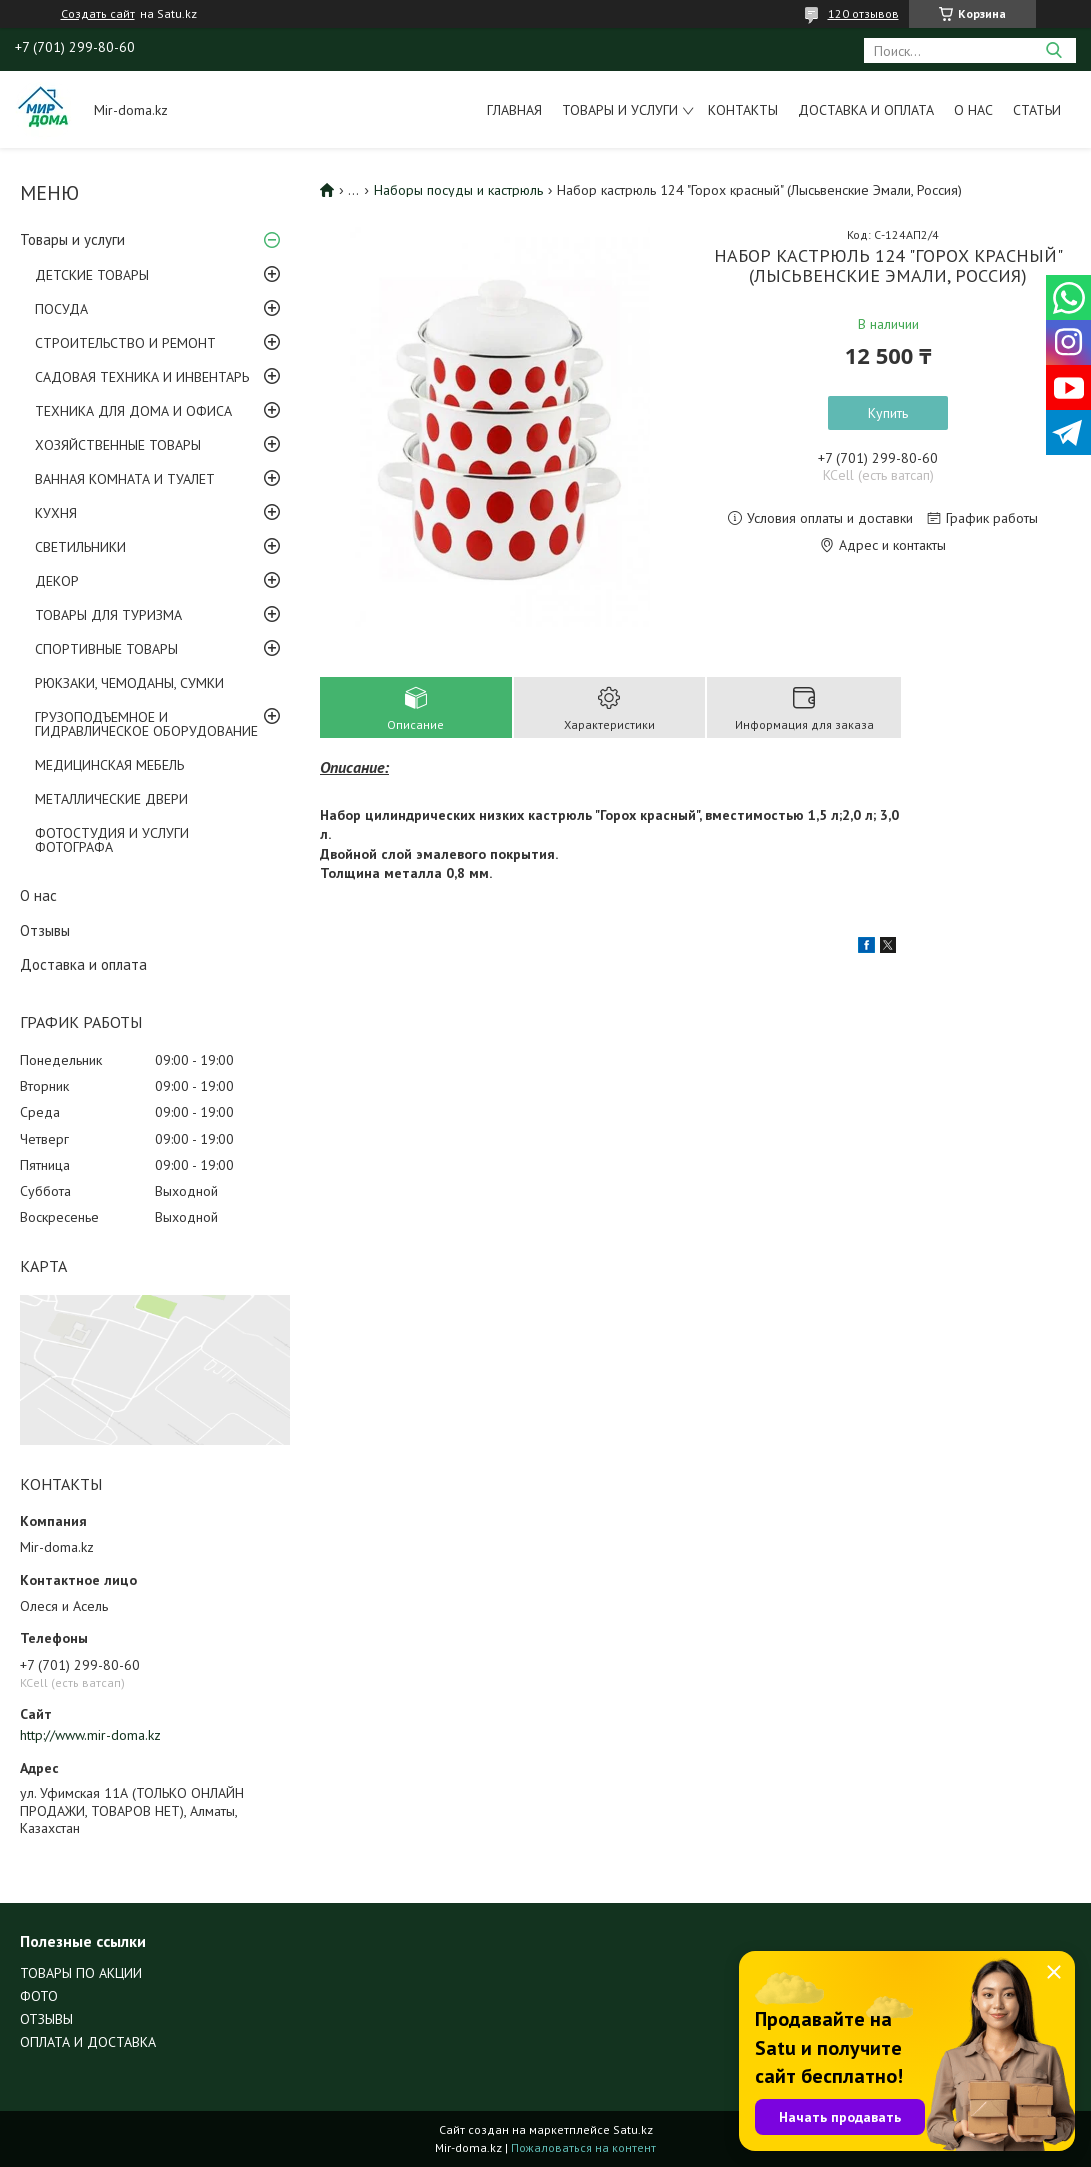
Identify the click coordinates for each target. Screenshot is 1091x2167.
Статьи (1037, 110)
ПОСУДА (61, 309)
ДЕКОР (57, 581)
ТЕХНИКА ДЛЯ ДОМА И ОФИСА (133, 411)
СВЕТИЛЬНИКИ (80, 547)
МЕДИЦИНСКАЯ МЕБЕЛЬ (109, 765)
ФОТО (39, 1996)
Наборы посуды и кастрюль (458, 190)
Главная (514, 110)
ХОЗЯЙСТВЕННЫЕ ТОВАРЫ (118, 445)
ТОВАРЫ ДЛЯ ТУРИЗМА (108, 615)
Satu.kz (633, 2129)
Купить (888, 413)
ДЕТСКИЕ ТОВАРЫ (92, 275)
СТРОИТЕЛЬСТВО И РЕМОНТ (125, 343)
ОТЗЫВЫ (46, 2019)
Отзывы (45, 930)
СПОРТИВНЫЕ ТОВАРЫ (106, 649)
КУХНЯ (56, 513)
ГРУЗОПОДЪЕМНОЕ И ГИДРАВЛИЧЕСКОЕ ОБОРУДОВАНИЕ (146, 724)
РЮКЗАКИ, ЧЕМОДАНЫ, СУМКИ (129, 683)
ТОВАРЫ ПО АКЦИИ (81, 1973)
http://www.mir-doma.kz (90, 1735)
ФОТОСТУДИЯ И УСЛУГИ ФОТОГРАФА (112, 840)
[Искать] (1053, 50)
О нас (973, 110)
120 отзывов (863, 13)
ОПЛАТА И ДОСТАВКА (88, 2042)
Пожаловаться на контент (583, 2147)
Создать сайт (98, 14)
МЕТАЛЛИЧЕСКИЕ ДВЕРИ (111, 799)
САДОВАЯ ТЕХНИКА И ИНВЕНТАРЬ (142, 377)
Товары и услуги (620, 110)
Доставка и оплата (866, 110)
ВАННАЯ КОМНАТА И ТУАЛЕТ (125, 479)
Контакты (743, 110)
